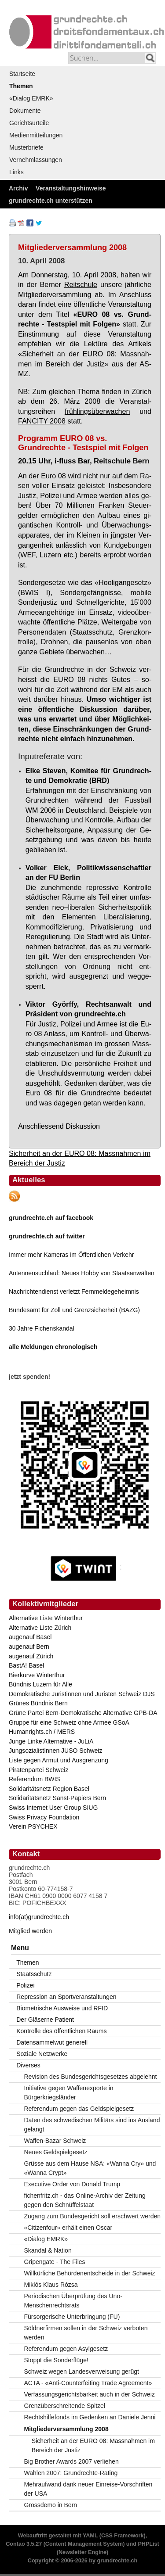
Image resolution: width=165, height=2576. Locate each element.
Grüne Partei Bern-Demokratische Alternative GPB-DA (83, 1712)
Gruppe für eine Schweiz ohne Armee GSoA (69, 1722)
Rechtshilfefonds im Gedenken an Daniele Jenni (90, 2417)
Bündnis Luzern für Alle (40, 1684)
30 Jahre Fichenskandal (41, 1328)
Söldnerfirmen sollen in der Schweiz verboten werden (86, 2333)
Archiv (18, 188)
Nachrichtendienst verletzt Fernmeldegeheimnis (74, 1291)
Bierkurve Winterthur (37, 1675)
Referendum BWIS (34, 1779)
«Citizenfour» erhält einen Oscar (68, 2227)
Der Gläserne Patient (45, 2019)
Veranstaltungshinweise (71, 188)
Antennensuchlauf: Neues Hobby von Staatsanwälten (81, 1273)
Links (16, 172)
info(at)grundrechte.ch (39, 1916)
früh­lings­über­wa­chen (97, 411)
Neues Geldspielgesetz (56, 2152)
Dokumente (25, 110)
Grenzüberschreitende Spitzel (64, 2405)
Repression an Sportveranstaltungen (66, 1996)
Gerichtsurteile (29, 122)
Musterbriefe (26, 147)
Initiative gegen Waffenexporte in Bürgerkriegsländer (69, 2092)
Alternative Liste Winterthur (46, 1618)
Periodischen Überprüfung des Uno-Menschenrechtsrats (73, 2301)
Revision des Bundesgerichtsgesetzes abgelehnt (90, 2076)
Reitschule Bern (121, 461)
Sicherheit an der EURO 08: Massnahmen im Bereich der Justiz (93, 2445)
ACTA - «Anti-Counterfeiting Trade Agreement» (88, 2382)
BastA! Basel (26, 1665)
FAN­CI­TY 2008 (42, 421)
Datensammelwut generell (52, 2042)
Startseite (22, 73)
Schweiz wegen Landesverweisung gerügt (81, 2371)
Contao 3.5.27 (24, 2544)
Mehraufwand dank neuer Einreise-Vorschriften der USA (88, 2489)
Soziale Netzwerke (41, 2053)
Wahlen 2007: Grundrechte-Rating (71, 2472)
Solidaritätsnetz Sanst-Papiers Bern (57, 1797)
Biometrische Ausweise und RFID (62, 2008)
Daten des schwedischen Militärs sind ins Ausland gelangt (92, 2125)
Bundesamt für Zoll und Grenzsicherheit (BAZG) (74, 1309)
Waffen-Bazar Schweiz (55, 2140)
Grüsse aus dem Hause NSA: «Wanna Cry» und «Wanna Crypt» (90, 2168)
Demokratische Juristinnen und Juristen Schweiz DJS (81, 1693)
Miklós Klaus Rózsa (51, 2284)
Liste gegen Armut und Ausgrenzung (58, 1760)
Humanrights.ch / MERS (42, 1731)
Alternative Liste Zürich (40, 1627)
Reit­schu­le (80, 284)
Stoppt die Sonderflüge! (56, 2360)
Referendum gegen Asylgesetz (66, 2348)
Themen (21, 86)
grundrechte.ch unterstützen (50, 200)
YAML (90, 2536)
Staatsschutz (33, 1973)
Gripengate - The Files (54, 2261)
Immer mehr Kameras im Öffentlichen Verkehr (71, 1254)
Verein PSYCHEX (33, 1826)
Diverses (28, 2065)
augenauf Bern (29, 1646)
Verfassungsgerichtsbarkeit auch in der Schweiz (89, 2394)
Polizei (25, 1985)
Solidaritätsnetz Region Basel (49, 1788)
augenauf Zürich (31, 1656)
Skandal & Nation (48, 2250)
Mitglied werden (30, 1930)
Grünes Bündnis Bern (38, 1703)
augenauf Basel (30, 1636)
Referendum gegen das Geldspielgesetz (79, 2108)
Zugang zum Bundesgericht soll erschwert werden (92, 2216)
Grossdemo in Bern (50, 2504)
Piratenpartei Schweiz (38, 1769)
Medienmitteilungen (35, 135)
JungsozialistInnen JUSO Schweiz (55, 1750)
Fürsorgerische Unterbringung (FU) (72, 2316)
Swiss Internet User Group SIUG (53, 1807)
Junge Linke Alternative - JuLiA (51, 1741)
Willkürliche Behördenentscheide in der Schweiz (89, 2273)
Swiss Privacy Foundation (44, 1817)
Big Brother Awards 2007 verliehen (71, 2461)
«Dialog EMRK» (31, 98)
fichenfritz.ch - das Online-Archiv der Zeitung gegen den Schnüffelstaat (85, 2200)
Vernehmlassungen (35, 159)
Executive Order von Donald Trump (72, 2184)
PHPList (148, 2544)
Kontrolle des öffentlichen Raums (61, 2030)
